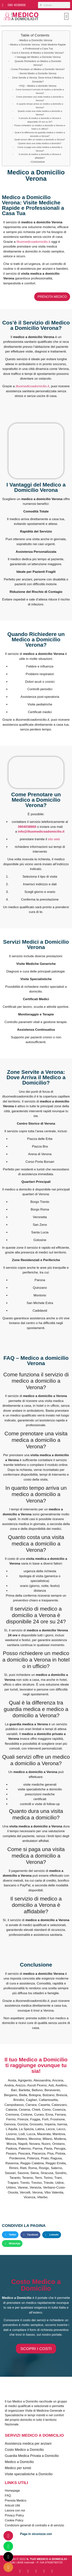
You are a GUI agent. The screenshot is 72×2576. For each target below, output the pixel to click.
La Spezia (26, 2129)
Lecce (50, 2129)
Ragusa (56, 2158)
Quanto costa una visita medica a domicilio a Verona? (40, 113)
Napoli (22, 2144)
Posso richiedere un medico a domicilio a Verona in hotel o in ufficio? (39, 127)
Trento (25, 2183)
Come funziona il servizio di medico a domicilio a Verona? (40, 91)
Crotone (26, 2114)
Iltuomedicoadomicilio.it (33, 242)
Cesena (24, 2109)
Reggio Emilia (56, 2163)
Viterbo (42, 2197)
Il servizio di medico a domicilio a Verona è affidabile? (40, 156)
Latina (39, 2129)
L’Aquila (11, 2129)
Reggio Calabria (32, 2163)
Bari (14, 2090)
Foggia (35, 2119)
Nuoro (45, 2144)
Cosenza (59, 2109)
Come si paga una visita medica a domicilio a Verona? (39, 149)
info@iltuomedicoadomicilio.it (41, 831)
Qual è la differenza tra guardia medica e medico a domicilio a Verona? (40, 134)
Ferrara (60, 2114)
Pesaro (11, 2153)
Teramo (27, 2178)
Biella (23, 2095)
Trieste (48, 2183)
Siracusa (47, 2173)
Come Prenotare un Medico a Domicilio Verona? (38, 69)
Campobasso (14, 2105)
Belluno (37, 2090)
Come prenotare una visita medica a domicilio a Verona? (39, 98)
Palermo (25, 2148)
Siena (34, 2173)
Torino (48, 2178)
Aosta (12, 2080)
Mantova (59, 2134)
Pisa (50, 2153)
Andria (9, 2085)
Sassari (10, 2173)
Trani (58, 2178)
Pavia (48, 2148)
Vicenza (29, 2197)
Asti (51, 2085)
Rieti (23, 2168)
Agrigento (25, 2080)
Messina (35, 2139)
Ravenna (11, 2163)
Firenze (22, 2119)
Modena (60, 2139)
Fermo (11, 2119)
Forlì (45, 2119)
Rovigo (44, 2168)
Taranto (15, 2178)
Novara (34, 2144)
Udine (59, 2183)
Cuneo (39, 2114)
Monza (11, 2144)
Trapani (12, 2183)
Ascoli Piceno (37, 2085)
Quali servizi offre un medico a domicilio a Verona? (40, 139)
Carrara (31, 2105)
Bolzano (48, 2095)
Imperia (50, 2124)
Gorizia (22, 2124)
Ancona (57, 2080)
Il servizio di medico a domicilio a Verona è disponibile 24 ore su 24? (40, 120)
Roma (32, 2168)
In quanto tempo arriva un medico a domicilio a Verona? (40, 105)
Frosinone (57, 2119)
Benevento (52, 2090)
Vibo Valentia (53, 2192)
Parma (37, 2148)
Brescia (61, 2095)
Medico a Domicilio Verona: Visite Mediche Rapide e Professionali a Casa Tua (38, 46)
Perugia (59, 2148)
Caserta (44, 2105)
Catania (11, 2109)
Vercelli (25, 2192)
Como (46, 2109)
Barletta (24, 2090)
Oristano (58, 2144)
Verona (37, 2192)
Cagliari (31, 2100)
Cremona (12, 2114)
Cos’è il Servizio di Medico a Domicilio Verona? (38, 52)
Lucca (30, 2134)
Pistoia (60, 2153)
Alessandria (41, 2080)
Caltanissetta (48, 2100)
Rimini (13, 2168)
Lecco (61, 2129)
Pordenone (17, 2158)
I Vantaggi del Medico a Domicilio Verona (38, 57)
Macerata (44, 2134)
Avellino (61, 2085)
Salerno (56, 2168)
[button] (66, 16)
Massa (10, 2139)
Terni (38, 2178)
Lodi (22, 2134)
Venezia (35, 2187)
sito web (54, 839)
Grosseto (36, 2124)
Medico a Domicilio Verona (35, 40)
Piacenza (38, 2153)
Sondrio (60, 2173)
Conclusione (38, 161)
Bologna (35, 2095)
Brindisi (18, 2100)
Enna (49, 2114)
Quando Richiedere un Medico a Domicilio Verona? (38, 63)
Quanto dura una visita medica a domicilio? (39, 143)
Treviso (36, 2183)
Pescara (24, 2153)
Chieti (36, 2109)
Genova (10, 2124)
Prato (45, 2158)
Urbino (11, 2187)
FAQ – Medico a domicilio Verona (38, 85)
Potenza (33, 2158)
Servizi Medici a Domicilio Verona (38, 73)
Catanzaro (59, 2105)
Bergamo (10, 2095)
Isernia (62, 2124)
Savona (23, 2173)
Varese (23, 2187)
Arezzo (20, 2085)
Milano (47, 2139)
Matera (22, 2139)
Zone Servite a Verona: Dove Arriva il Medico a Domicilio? (38, 79)
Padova (11, 2148)
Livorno (11, 2134)
